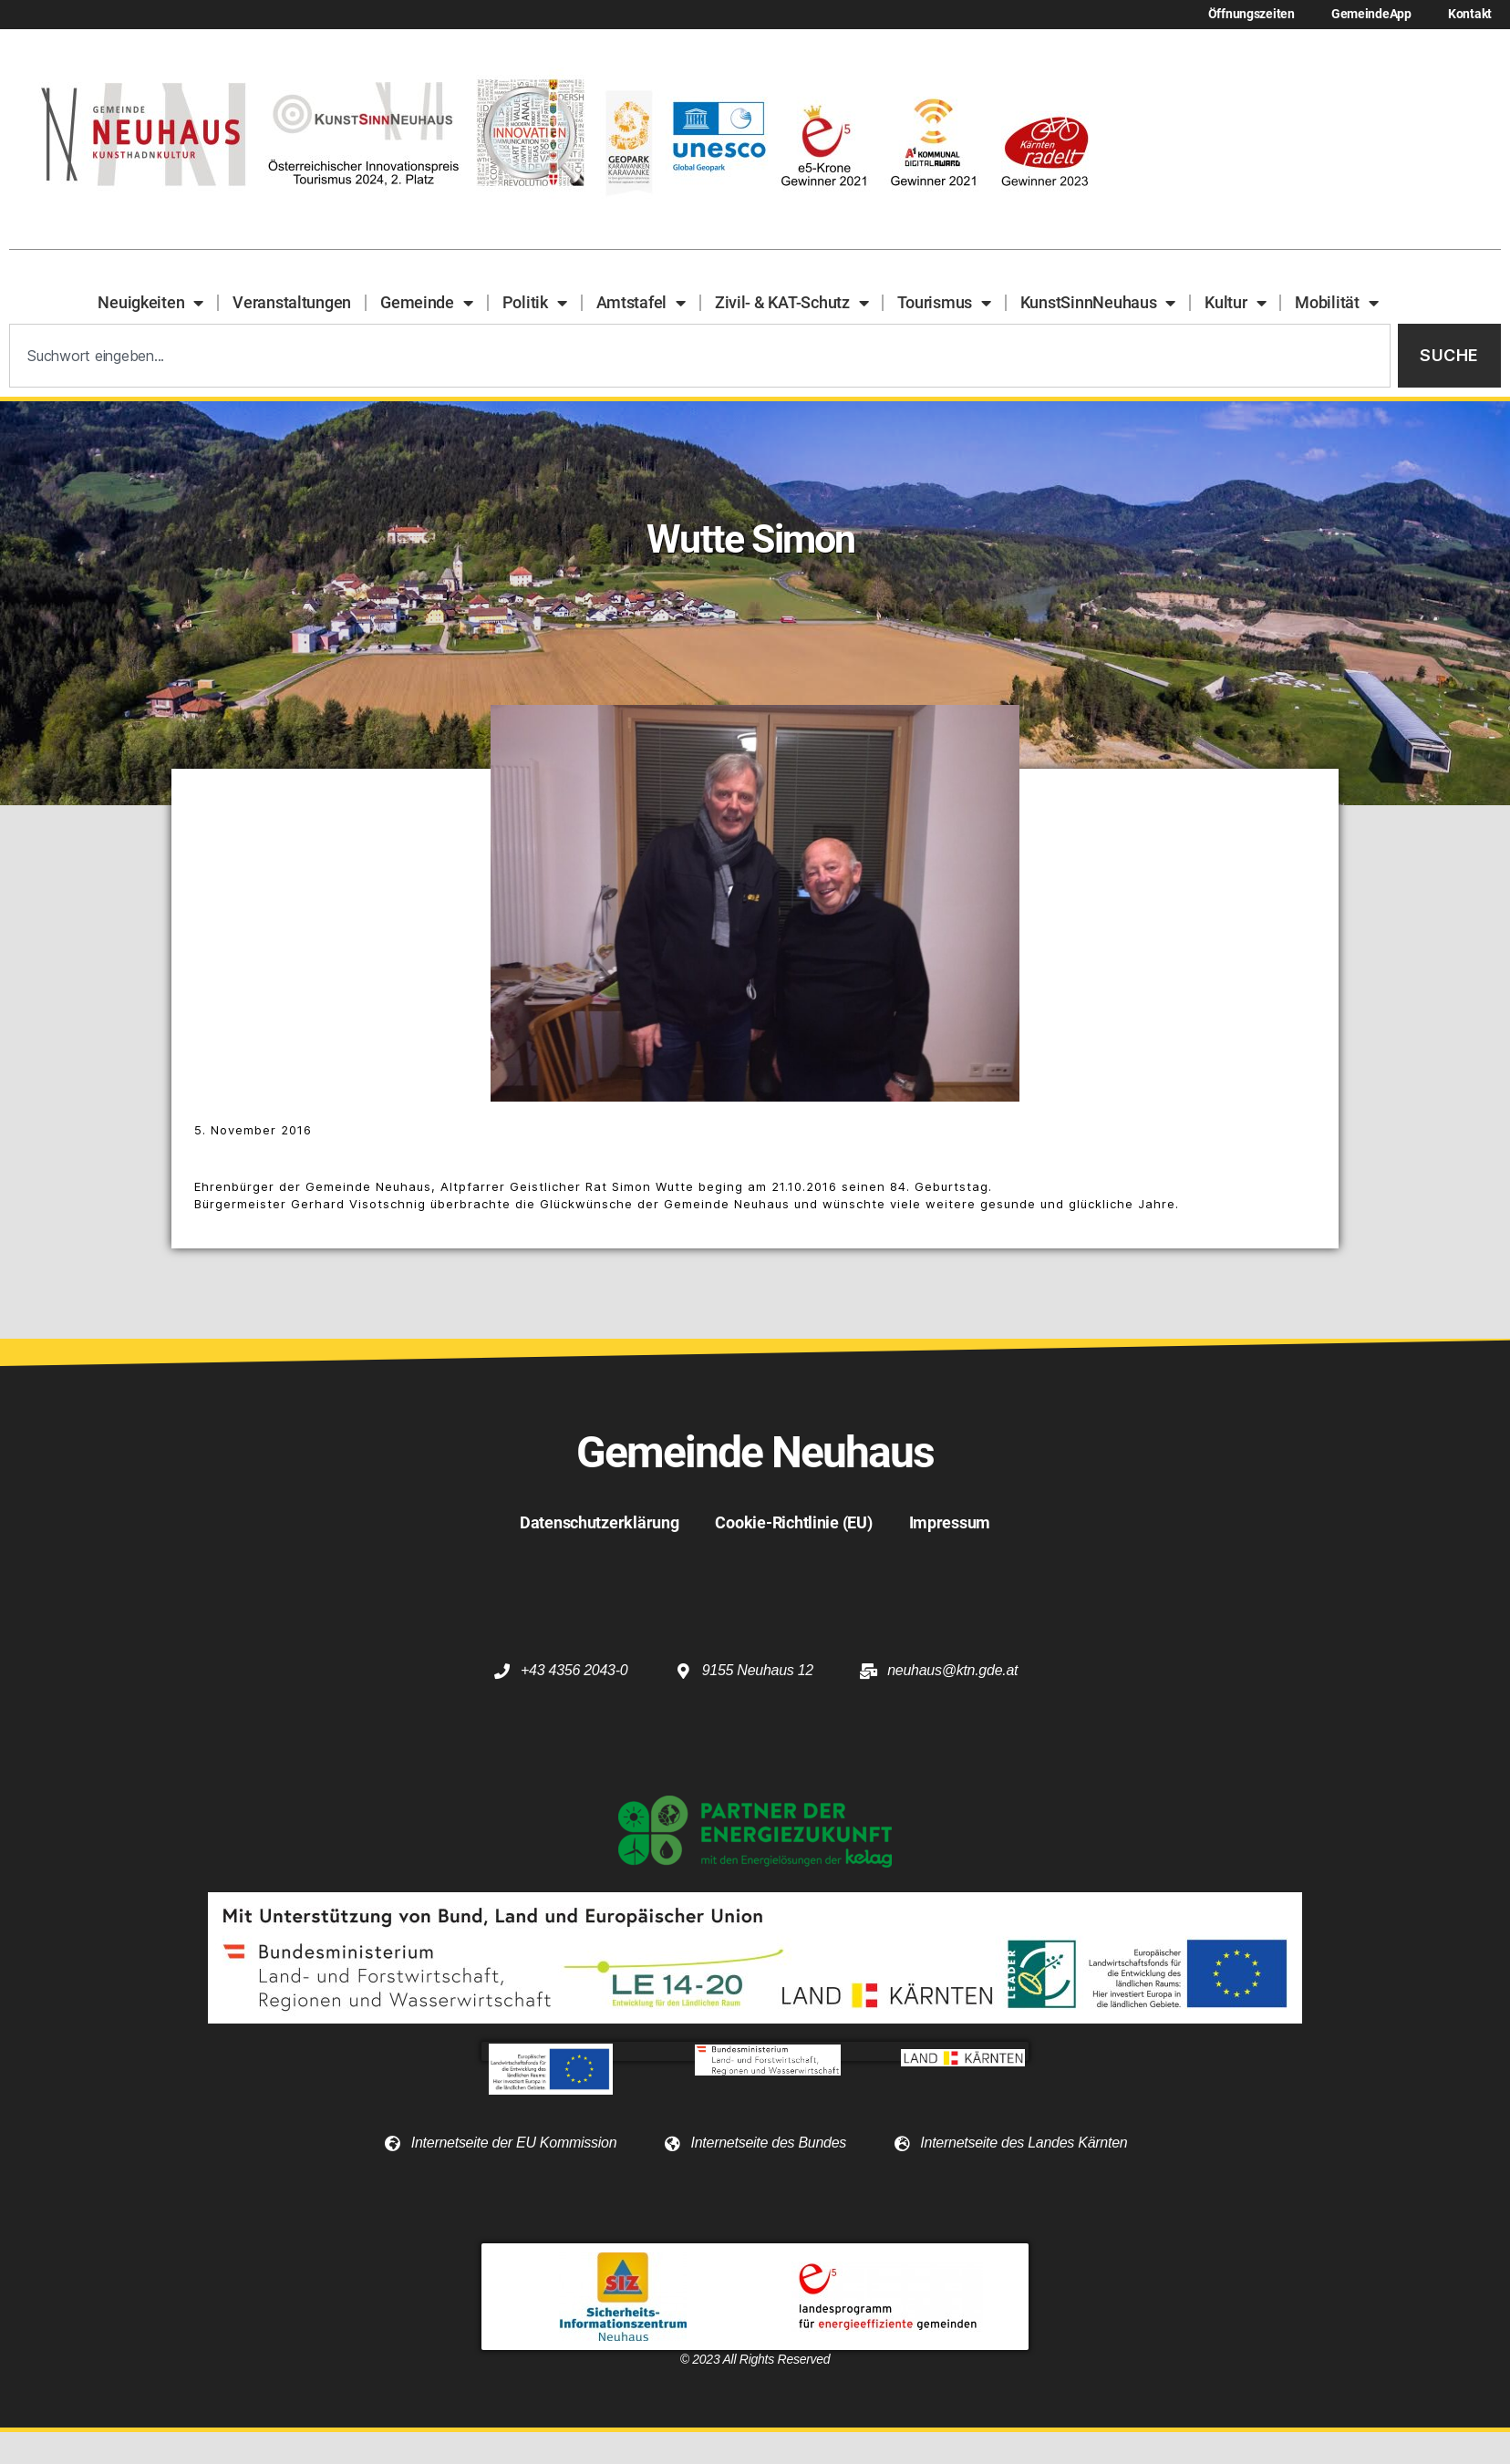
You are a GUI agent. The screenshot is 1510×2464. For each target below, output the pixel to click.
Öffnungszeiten (1251, 14)
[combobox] (700, 356)
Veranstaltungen (292, 302)
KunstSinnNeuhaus (1097, 302)
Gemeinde (426, 302)
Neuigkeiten (150, 302)
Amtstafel (641, 302)
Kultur (1235, 302)
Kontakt (1470, 14)
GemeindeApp (1371, 14)
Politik (534, 302)
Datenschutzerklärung (599, 1522)
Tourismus (943, 302)
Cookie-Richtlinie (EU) (793, 1522)
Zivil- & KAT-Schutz (792, 302)
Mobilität (1336, 302)
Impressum (950, 1522)
